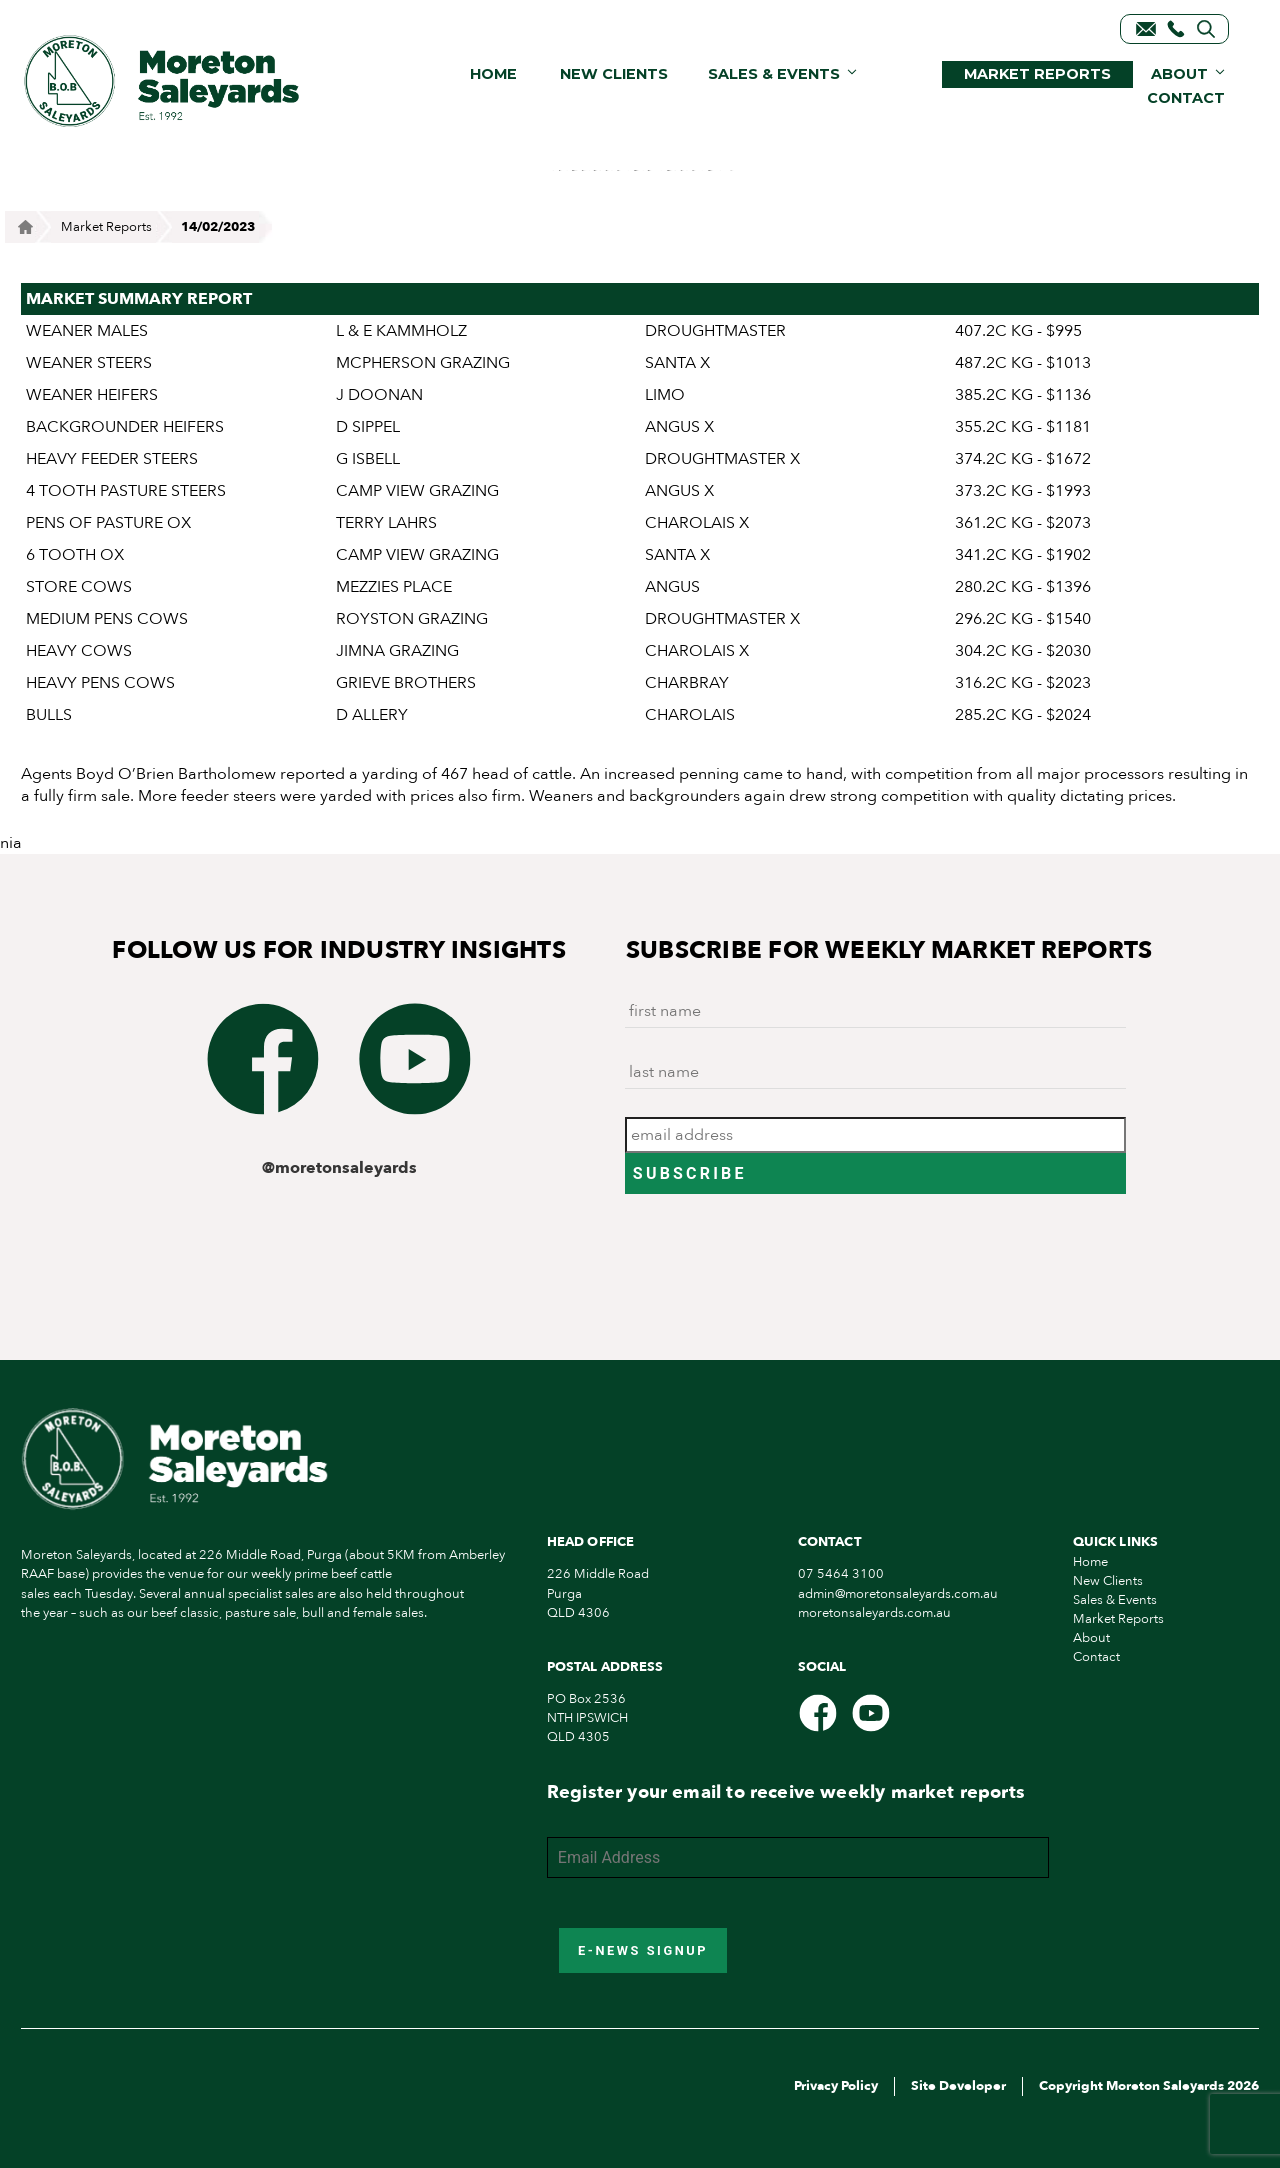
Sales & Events (774, 74)
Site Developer (958, 2086)
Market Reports (1037, 74)
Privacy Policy (836, 2086)
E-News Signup (643, 1950)
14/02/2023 (218, 227)
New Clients (614, 74)
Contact (1186, 98)
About (1179, 74)
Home (493, 74)
